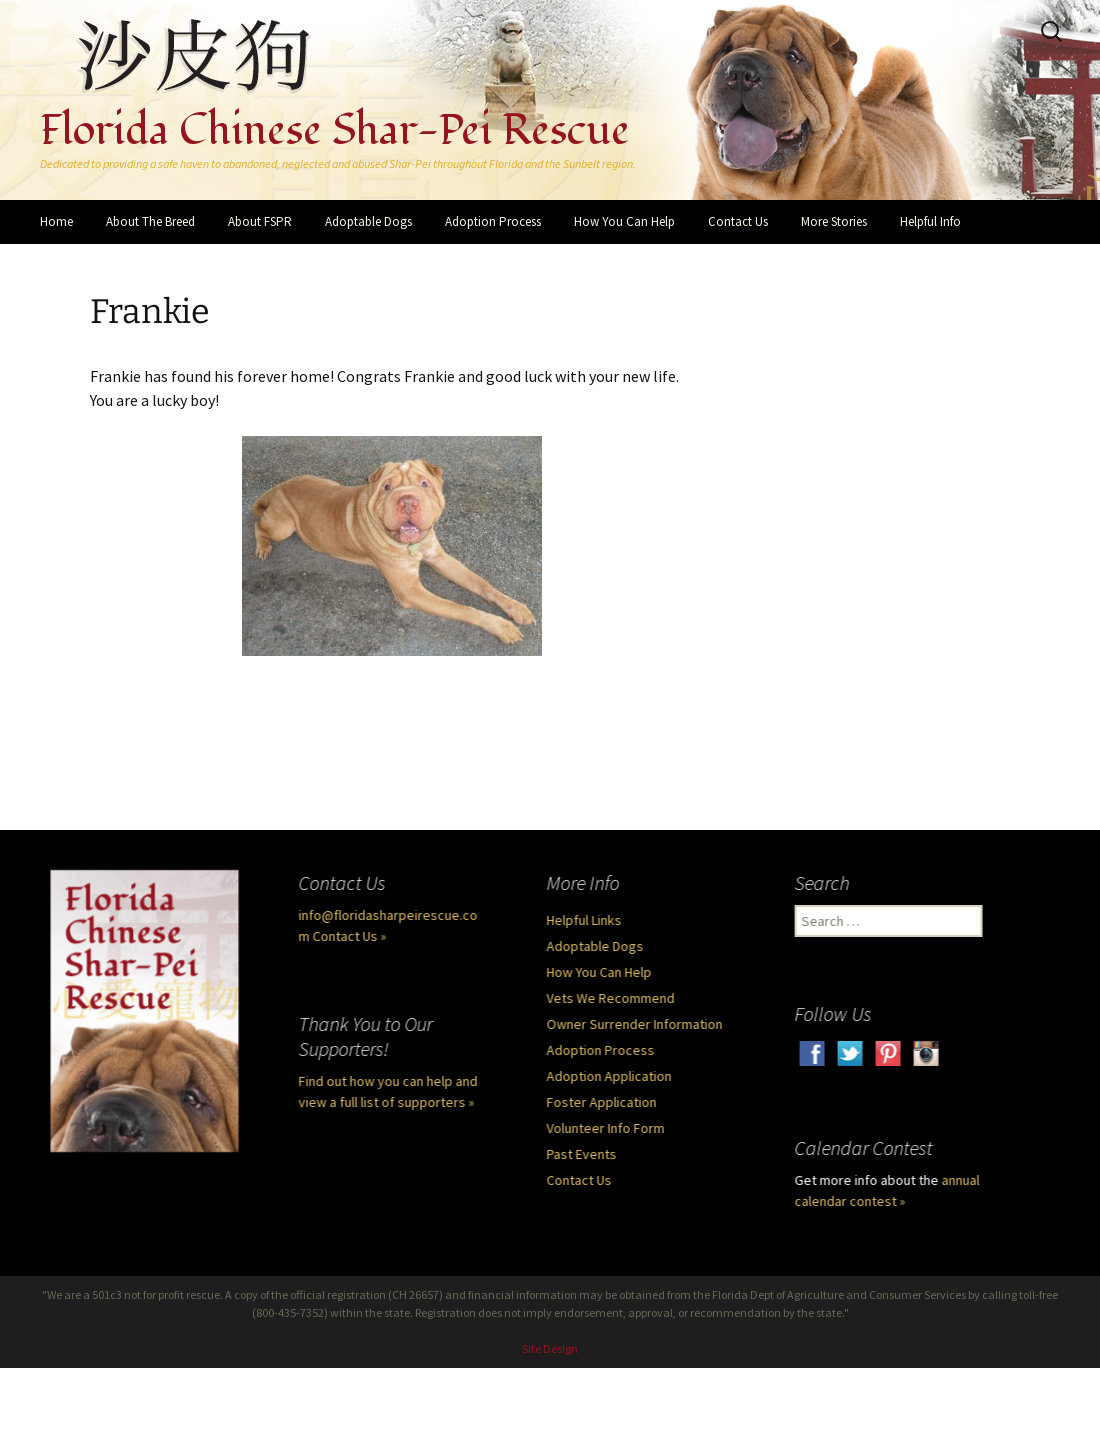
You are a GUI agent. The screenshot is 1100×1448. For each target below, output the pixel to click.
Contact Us (738, 221)
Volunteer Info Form (608, 1128)
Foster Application (604, 1102)
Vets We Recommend (613, 998)
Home (56, 221)
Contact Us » (352, 936)
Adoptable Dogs (368, 221)
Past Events (584, 1154)
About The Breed (150, 221)
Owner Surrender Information (637, 1024)
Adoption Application (611, 1076)
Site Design (550, 1348)
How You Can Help (624, 221)
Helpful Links (586, 920)
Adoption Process (493, 221)
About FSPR (260, 221)
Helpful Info (930, 221)
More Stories (834, 221)
